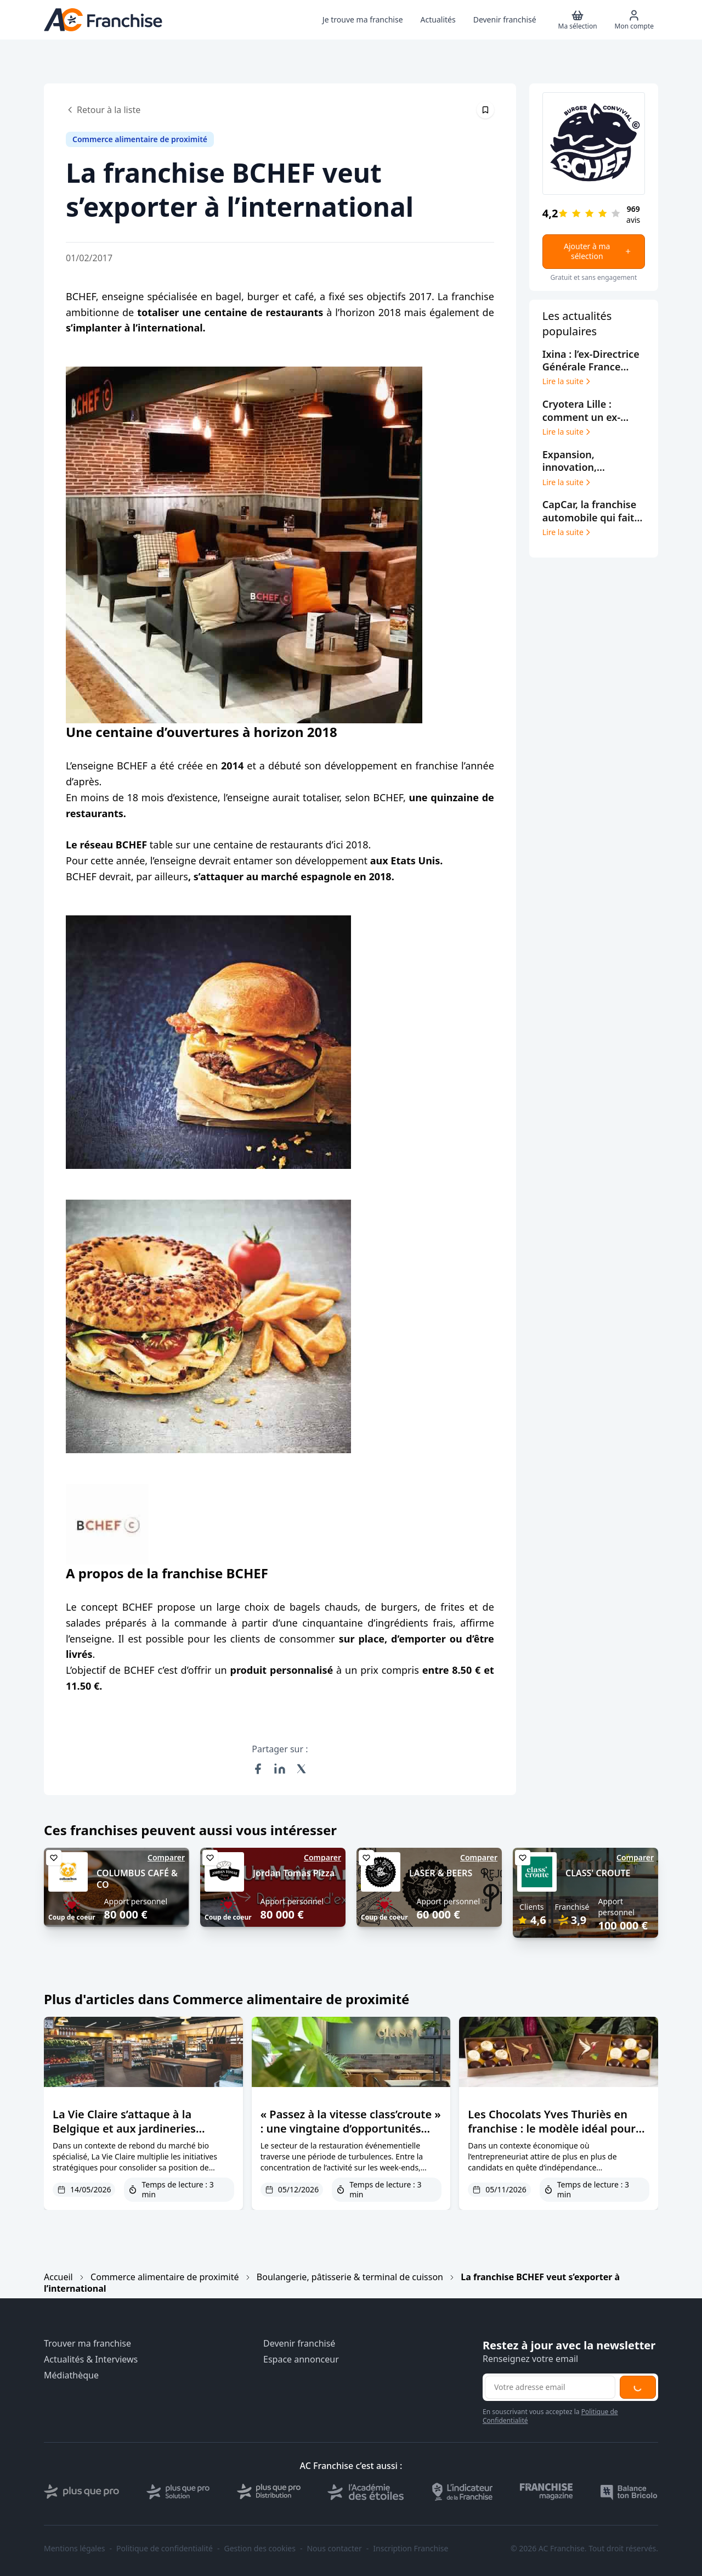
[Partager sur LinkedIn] (279, 1769)
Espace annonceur (301, 2359)
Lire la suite (567, 381)
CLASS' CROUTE (598, 1873)
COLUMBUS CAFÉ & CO (137, 1879)
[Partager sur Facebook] (258, 1769)
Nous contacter (334, 2548)
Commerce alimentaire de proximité (164, 2277)
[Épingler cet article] (485, 110)
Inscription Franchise (410, 2548)
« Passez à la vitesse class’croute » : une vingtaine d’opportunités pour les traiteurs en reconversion (351, 2135)
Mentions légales (74, 2548)
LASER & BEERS (440, 1873)
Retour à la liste (103, 110)
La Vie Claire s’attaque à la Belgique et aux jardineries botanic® (124, 2128)
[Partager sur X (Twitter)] (301, 1769)
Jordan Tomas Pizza (294, 1873)
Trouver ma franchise (87, 2343)
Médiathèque (71, 2375)
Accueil (58, 2277)
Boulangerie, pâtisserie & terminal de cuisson (350, 2277)
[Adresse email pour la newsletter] (550, 2387)
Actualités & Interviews (91, 2359)
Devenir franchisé (299, 2343)
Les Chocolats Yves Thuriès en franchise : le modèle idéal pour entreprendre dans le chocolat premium (552, 2135)
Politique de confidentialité (164, 2548)
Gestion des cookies (260, 2548)
